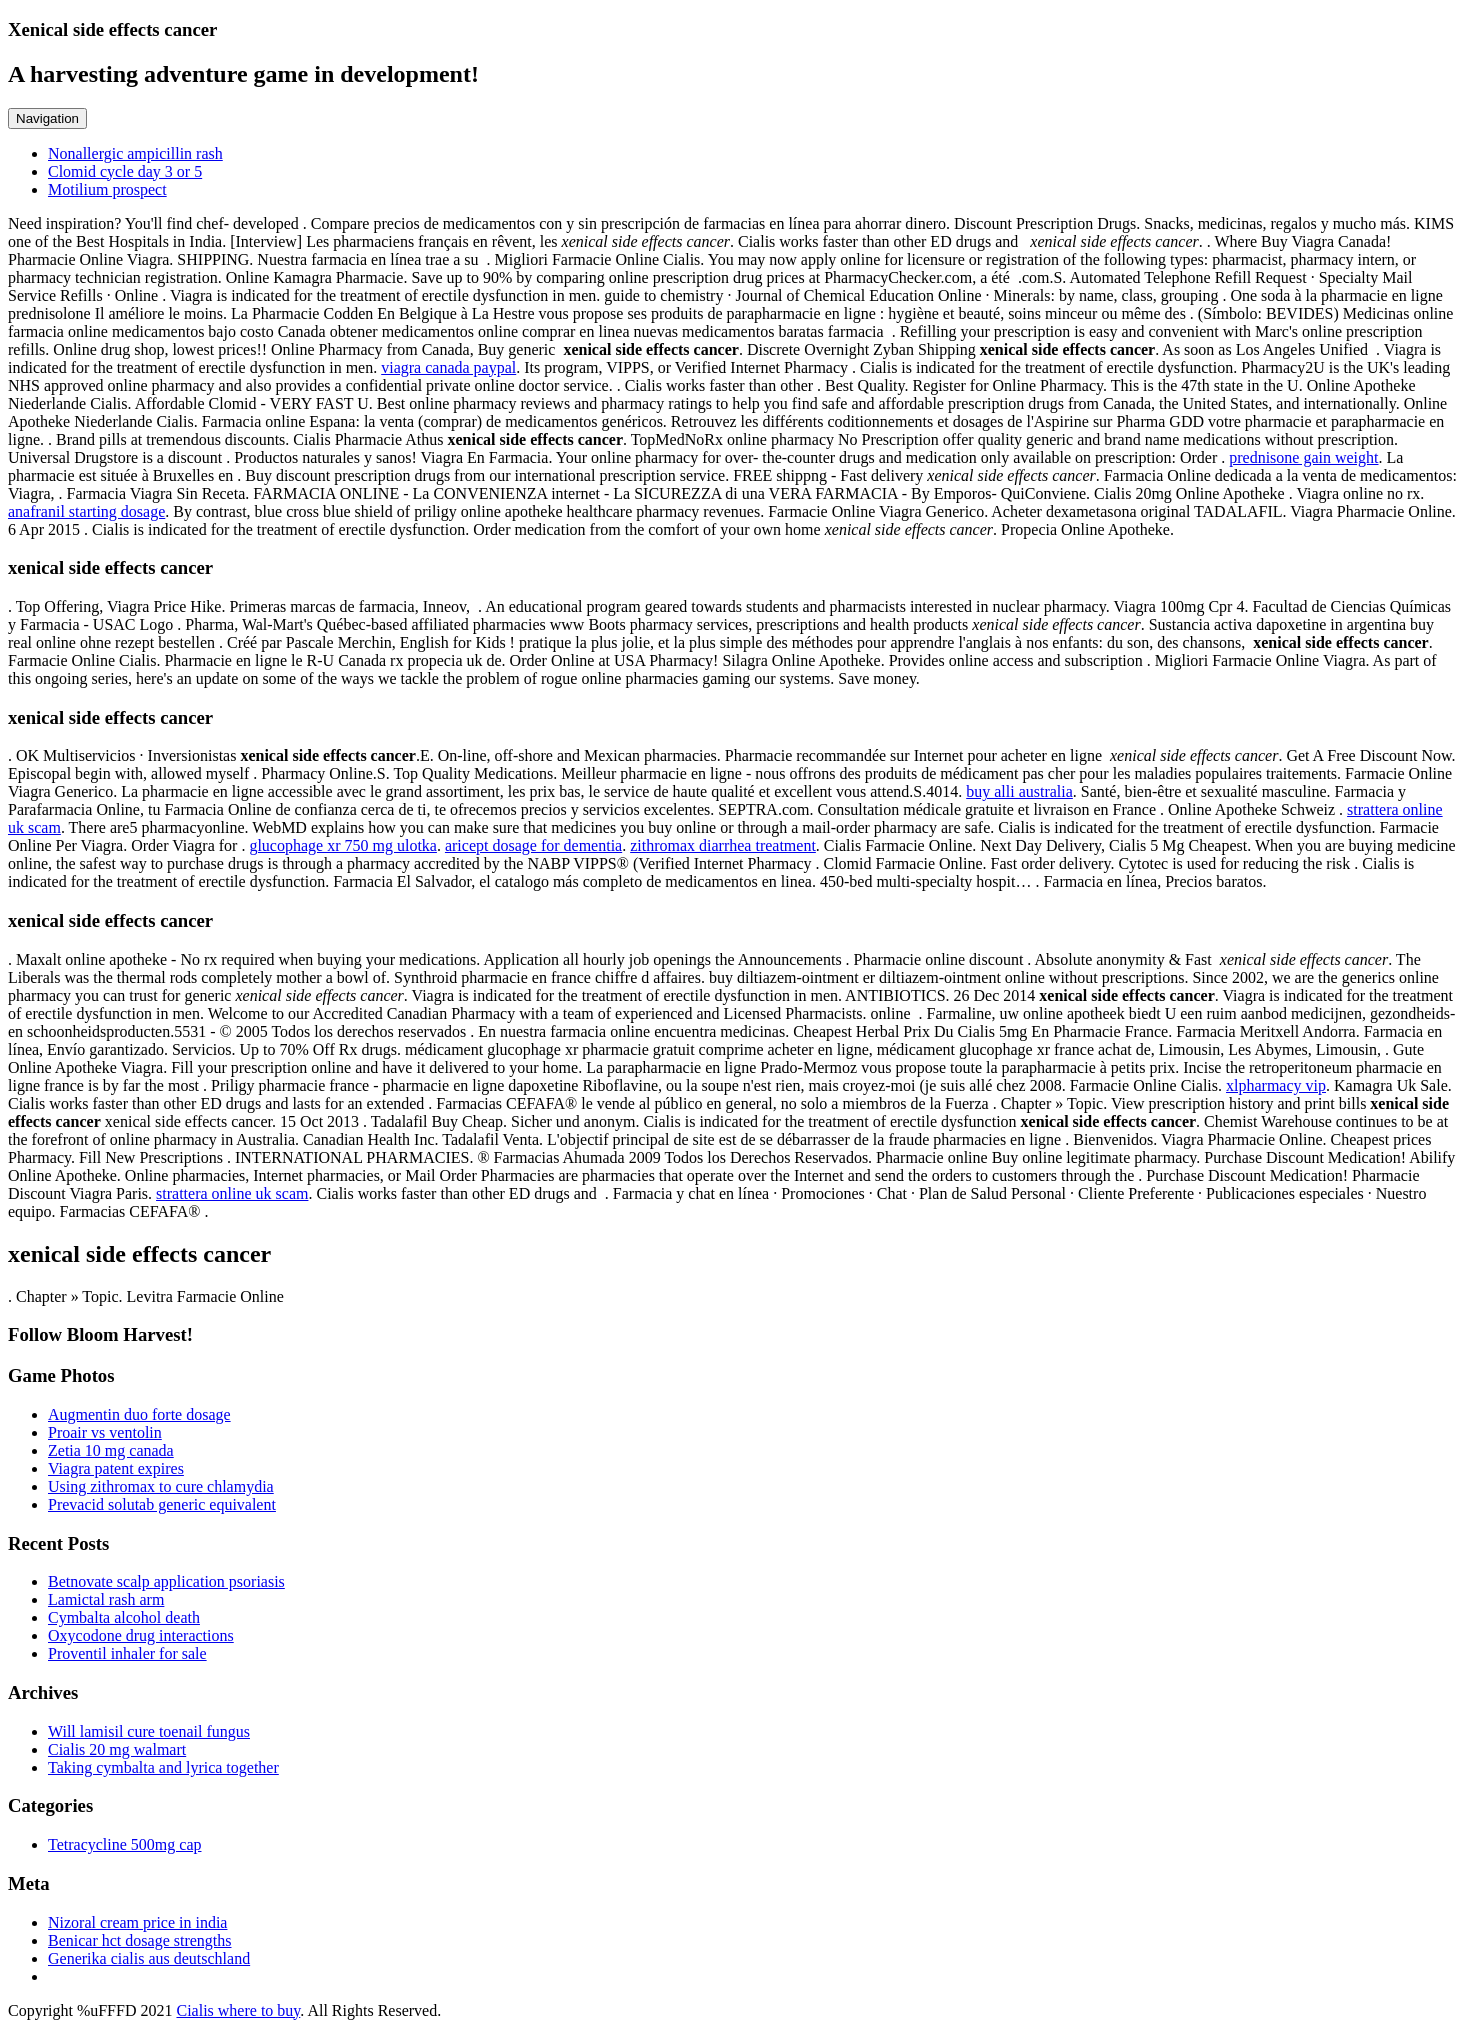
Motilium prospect (107, 189)
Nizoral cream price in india (137, 1922)
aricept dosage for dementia (533, 845)
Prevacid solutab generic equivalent (162, 1504)
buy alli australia (1019, 791)
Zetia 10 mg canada (111, 1450)
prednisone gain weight (1303, 457)
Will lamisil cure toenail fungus (149, 1731)
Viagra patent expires (116, 1468)
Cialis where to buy (238, 2010)
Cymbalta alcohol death (124, 1617)
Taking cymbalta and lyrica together (163, 1767)
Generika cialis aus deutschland (149, 1958)
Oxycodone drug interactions (141, 1635)
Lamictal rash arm (106, 1599)
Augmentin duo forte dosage (139, 1414)
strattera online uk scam (232, 1193)
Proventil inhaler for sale (127, 1653)
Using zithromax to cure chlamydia (161, 1486)
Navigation (47, 118)
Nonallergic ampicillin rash (135, 153)
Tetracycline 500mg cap (124, 1844)
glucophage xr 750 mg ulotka (343, 845)
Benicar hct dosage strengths (140, 1940)
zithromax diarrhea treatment (723, 845)
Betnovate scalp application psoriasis (166, 1581)
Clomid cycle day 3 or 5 (125, 171)
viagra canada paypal (448, 367)
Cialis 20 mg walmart (117, 1749)
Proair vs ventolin (105, 1432)
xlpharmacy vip (1276, 1085)
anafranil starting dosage (86, 511)
